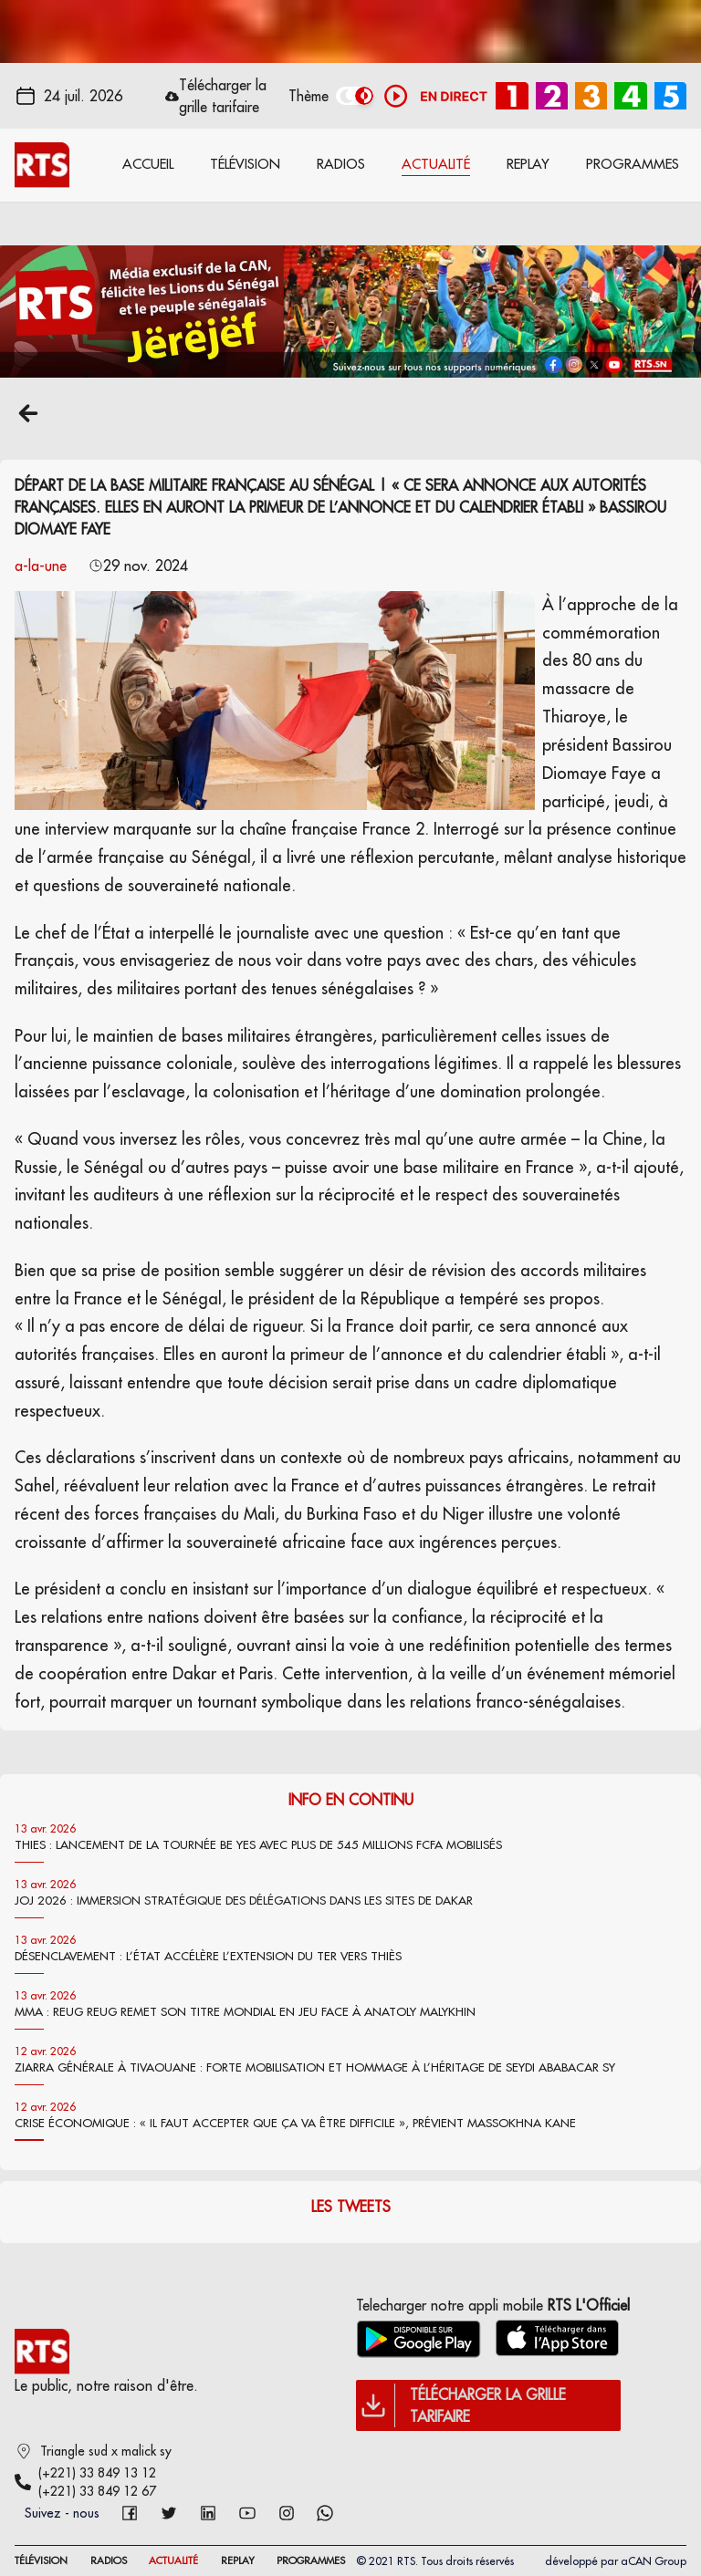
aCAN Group (653, 2561)
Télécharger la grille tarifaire (223, 96)
